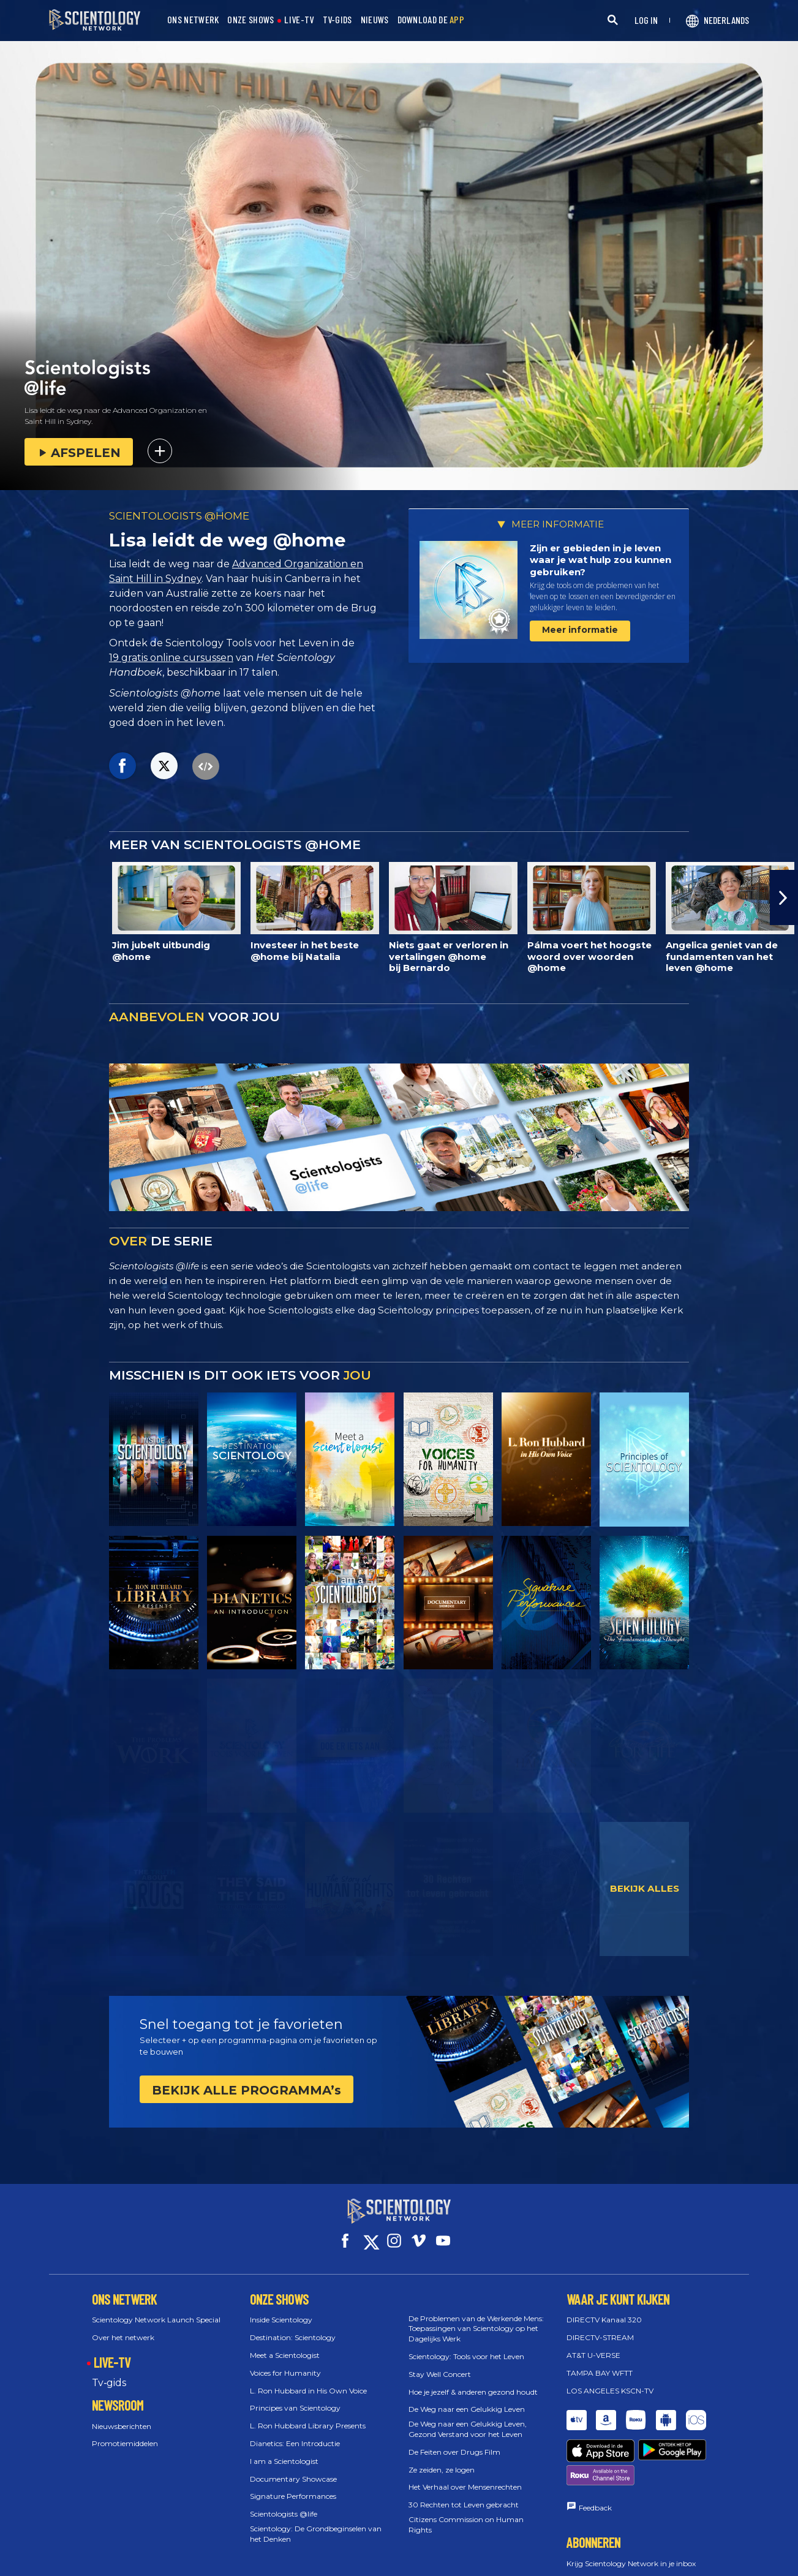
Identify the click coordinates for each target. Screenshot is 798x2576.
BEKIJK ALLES (644, 1888)
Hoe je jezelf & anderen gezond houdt (473, 2380)
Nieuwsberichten (121, 2415)
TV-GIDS (337, 20)
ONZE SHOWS (250, 20)
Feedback (595, 2453)
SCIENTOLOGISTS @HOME (179, 516)
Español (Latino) (486, 2563)
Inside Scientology (281, 2308)
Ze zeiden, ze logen (441, 2458)
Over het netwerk (123, 2326)
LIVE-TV (299, 20)
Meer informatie (580, 629)
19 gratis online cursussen (171, 657)
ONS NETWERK (193, 20)
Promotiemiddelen (125, 2432)
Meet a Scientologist (285, 2344)
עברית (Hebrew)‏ (642, 2563)
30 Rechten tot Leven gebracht (463, 2493)
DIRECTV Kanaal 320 (604, 2308)
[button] (784, 897)
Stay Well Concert (439, 2363)
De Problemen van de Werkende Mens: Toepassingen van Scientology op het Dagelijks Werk (476, 2318)
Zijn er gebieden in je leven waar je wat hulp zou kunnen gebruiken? (600, 560)
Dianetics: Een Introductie (295, 2432)
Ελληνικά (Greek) (414, 2563)
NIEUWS (375, 20)
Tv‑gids (109, 2372)
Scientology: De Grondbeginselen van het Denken (316, 2523)
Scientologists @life (283, 2502)
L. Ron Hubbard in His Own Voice (308, 2379)
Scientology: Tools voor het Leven (466, 2345)
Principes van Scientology (295, 2396)
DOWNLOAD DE (431, 20)
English (268, 2563)
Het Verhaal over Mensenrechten (465, 2475)
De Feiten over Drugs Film (454, 2441)
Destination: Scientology (293, 2326)
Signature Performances (293, 2485)
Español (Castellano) (565, 2563)
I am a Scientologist (284, 2450)
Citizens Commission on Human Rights (466, 2513)
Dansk (311, 2563)
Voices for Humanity (285, 2361)
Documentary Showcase (293, 2467)
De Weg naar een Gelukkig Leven (466, 2398)
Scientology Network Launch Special (156, 2308)
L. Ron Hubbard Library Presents (308, 2414)
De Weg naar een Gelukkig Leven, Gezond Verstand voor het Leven (467, 2418)
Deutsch (354, 2563)
